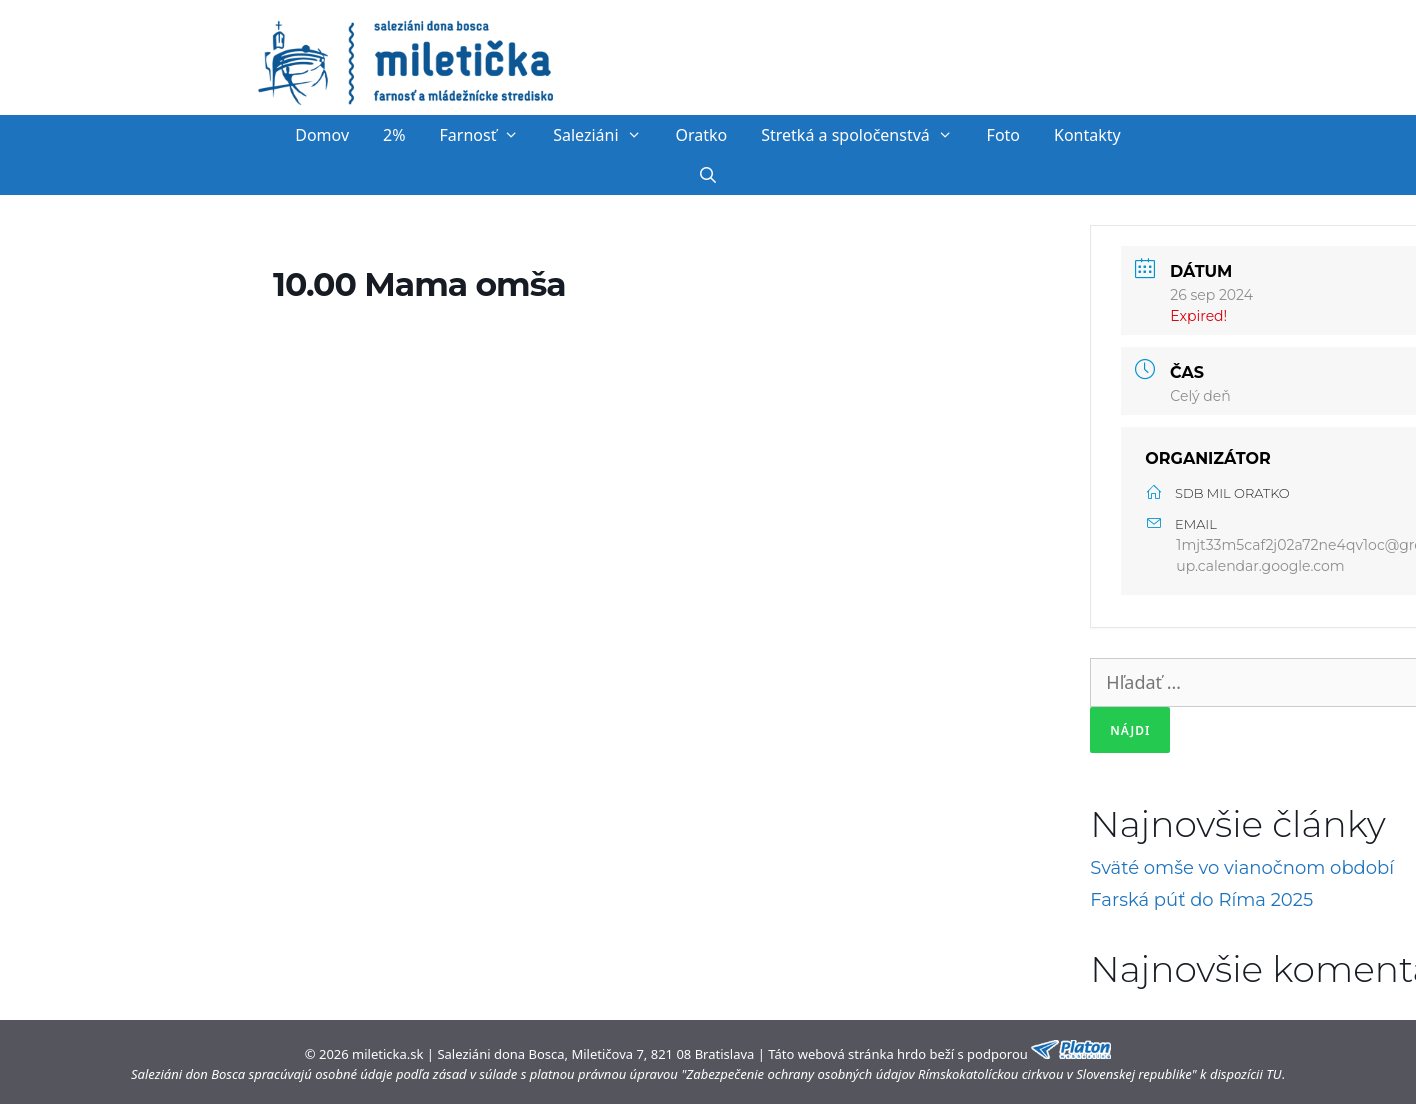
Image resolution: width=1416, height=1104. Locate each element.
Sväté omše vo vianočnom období (1242, 868)
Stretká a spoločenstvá (865, 135)
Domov (322, 135)
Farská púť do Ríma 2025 (1201, 900)
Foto (1003, 135)
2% (394, 135)
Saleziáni (605, 135)
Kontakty (1087, 135)
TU (1273, 1074)
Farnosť (488, 135)
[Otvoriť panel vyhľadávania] (708, 175)
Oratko (701, 135)
